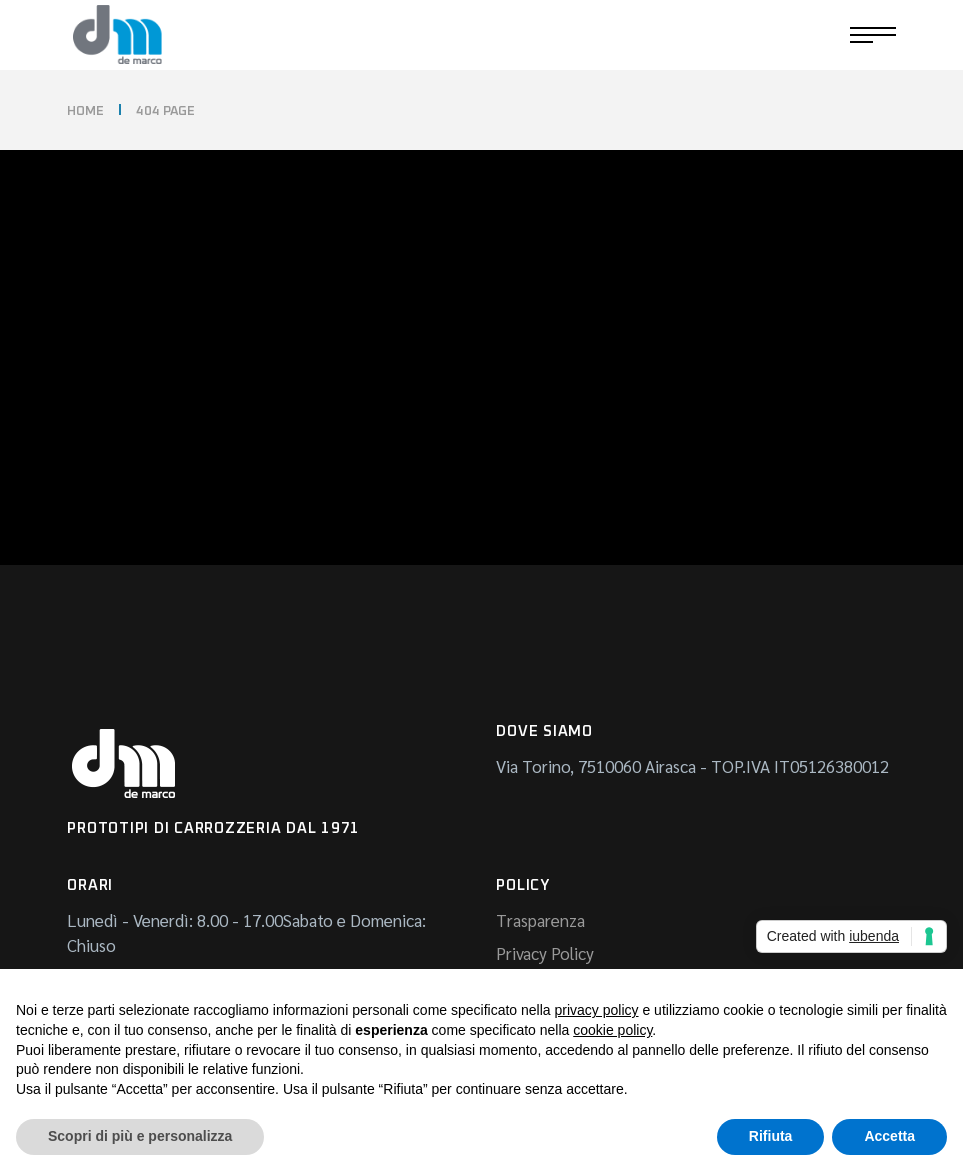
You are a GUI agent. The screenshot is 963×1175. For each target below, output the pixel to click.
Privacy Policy (545, 953)
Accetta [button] (889, 1136)
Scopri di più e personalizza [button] (140, 1136)
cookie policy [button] (612, 1030)
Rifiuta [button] (771, 1136)
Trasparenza (540, 920)
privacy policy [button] (597, 1010)
